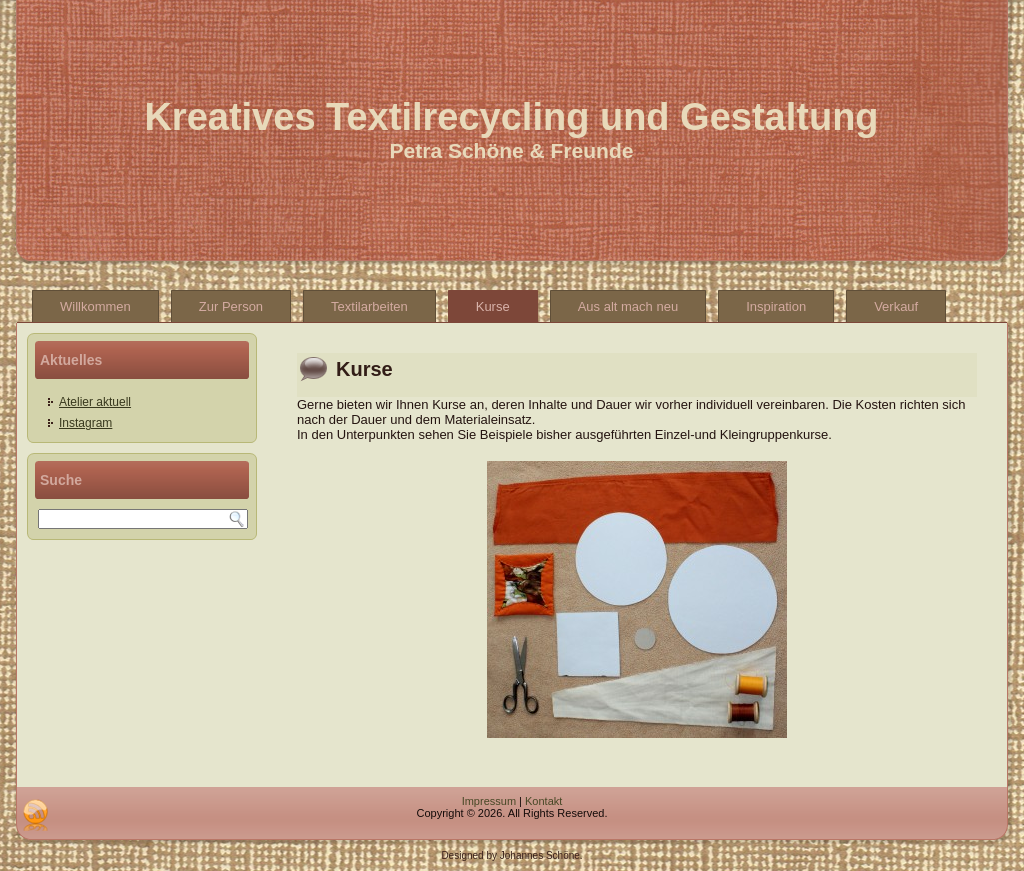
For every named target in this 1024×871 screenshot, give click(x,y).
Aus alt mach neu (628, 306)
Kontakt (543, 801)
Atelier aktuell (95, 402)
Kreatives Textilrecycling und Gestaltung (511, 117)
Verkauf (896, 306)
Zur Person (231, 306)
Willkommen (95, 306)
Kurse (493, 306)
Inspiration (776, 306)
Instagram (85, 423)
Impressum (489, 801)
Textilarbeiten (369, 306)
